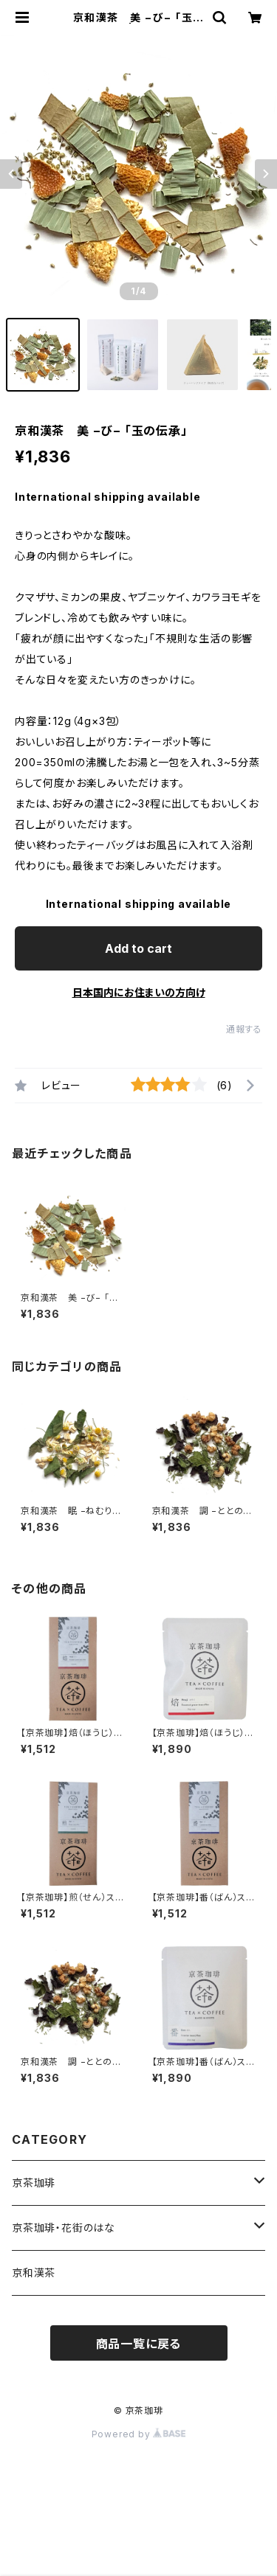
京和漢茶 (33, 2272)
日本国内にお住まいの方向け (138, 992)
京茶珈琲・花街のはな (63, 2227)
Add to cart (138, 948)
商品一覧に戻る (139, 2343)
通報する (244, 1029)
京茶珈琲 (33, 2182)
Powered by (139, 2434)
